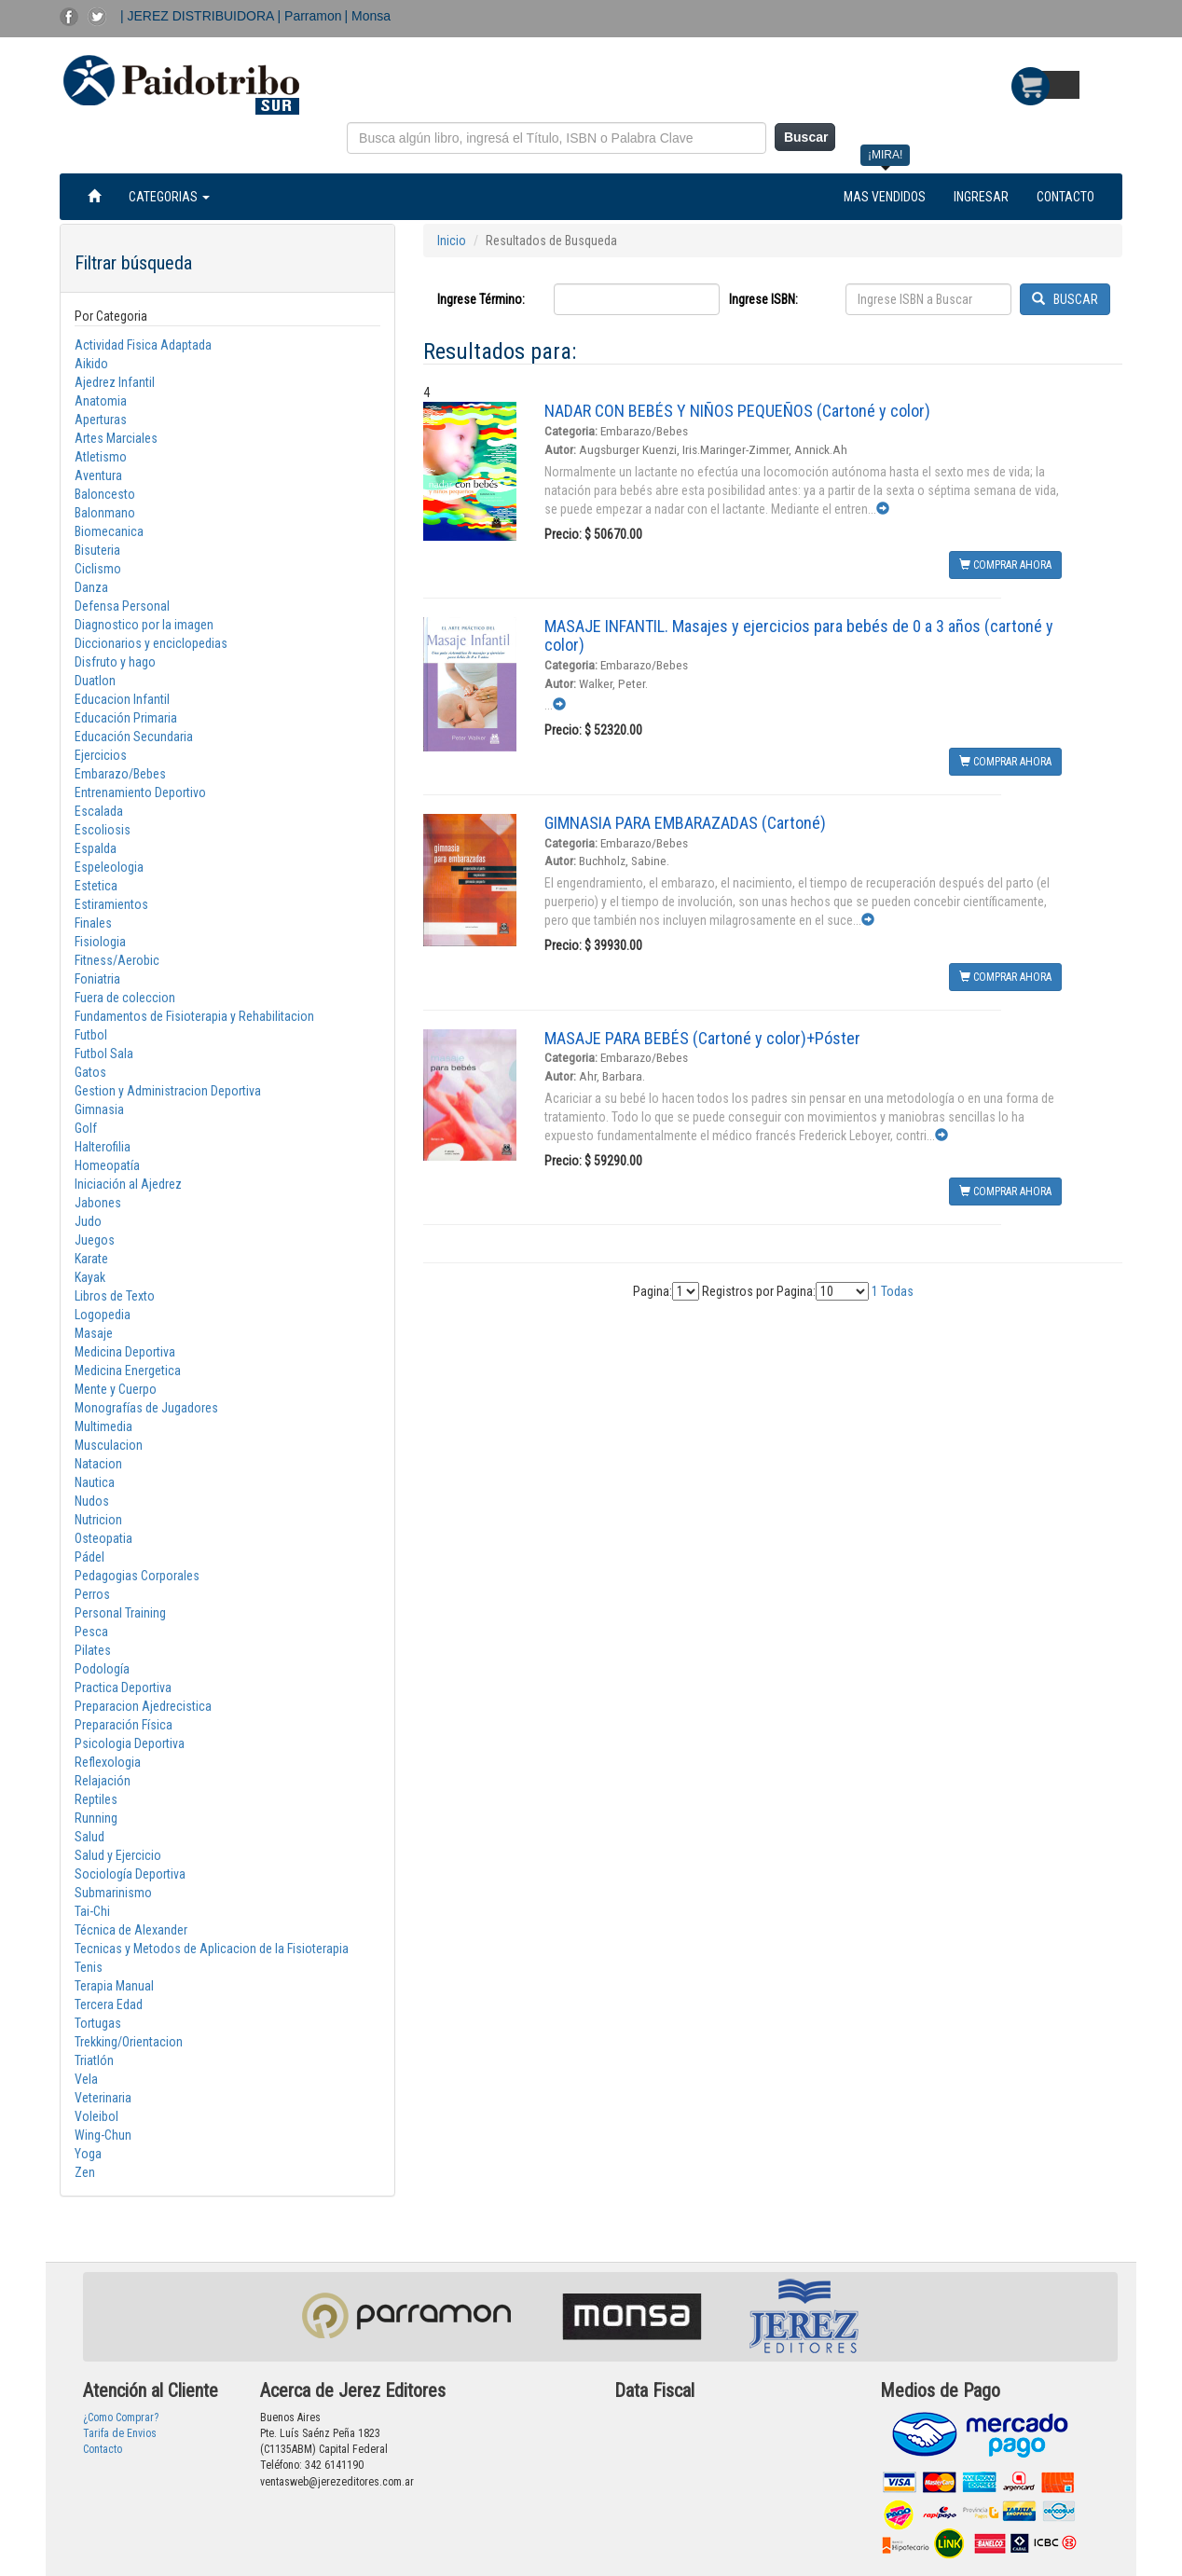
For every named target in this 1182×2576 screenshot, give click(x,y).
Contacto (102, 2449)
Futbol (91, 1034)
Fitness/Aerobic (117, 960)
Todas (897, 1291)
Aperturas (101, 419)
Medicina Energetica (128, 1370)
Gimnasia (99, 1109)
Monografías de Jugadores (146, 1407)
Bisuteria (97, 550)
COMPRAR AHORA (1005, 565)
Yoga (88, 2153)
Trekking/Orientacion (129, 2041)
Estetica (96, 885)
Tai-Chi (92, 1911)
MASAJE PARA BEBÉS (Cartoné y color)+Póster (702, 1038)
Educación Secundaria (134, 736)
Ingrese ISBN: (763, 299)
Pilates (93, 1650)
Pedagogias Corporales (137, 1575)
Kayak (90, 1277)
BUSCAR (1065, 299)
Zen (85, 2172)
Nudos (92, 1501)
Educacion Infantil (122, 699)
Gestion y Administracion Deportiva (168, 1090)
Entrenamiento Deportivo (140, 792)
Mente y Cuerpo (116, 1389)
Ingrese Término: (481, 299)
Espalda (96, 848)
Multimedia (103, 1426)
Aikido (91, 363)
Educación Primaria (126, 717)
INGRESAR (981, 196)
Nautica (95, 1482)
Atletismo (101, 456)
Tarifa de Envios (120, 2433)
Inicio (451, 240)
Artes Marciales (116, 438)
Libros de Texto (115, 1295)
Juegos (95, 1240)
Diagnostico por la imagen (144, 624)
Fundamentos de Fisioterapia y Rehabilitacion (194, 1016)
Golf (86, 1128)
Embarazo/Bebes (120, 773)
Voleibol (96, 2116)
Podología (102, 1668)
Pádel (89, 1557)
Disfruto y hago (115, 661)
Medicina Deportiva (125, 1351)
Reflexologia (108, 1762)
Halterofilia (103, 1146)
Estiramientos (111, 904)
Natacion (98, 1463)
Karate (91, 1258)
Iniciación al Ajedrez (128, 1184)
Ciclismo (98, 568)
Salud (89, 1836)
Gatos (90, 1072)
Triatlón (94, 2060)
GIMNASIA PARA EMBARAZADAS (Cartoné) (685, 823)
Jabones (98, 1202)
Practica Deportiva (123, 1687)
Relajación (103, 1780)
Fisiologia (100, 941)
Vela (86, 2079)
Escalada (99, 811)
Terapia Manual (114, 1985)
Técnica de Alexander (131, 1929)
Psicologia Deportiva (130, 1743)
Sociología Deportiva (130, 1874)
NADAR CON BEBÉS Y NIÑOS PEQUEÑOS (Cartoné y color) (737, 410)
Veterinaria (103, 2097)
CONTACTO (1065, 196)
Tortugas (98, 2023)
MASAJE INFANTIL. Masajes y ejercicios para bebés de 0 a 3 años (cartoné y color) (798, 635)
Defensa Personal (122, 606)
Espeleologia (109, 867)
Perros (92, 1594)
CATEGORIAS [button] (169, 196)
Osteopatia (103, 1538)
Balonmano (105, 512)
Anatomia (101, 400)
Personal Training (120, 1612)
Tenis (89, 1967)
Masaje (94, 1333)
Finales (93, 923)
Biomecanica (109, 531)
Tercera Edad (109, 2004)
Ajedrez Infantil (115, 382)
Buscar (806, 137)
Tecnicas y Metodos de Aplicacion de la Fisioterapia (212, 1948)
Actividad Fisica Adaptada (143, 344)
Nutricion (98, 1519)
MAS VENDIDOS (885, 196)
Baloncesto (105, 494)
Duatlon (95, 680)
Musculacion (109, 1445)
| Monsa (368, 15)
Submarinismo (113, 1892)
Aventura (98, 475)
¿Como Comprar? (120, 2417)
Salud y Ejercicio (118, 1855)
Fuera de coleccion (125, 997)
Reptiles (96, 1799)
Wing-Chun (103, 2135)
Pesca (91, 1631)
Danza (91, 587)
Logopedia (103, 1314)
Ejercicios (101, 755)
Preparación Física (123, 1724)
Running (96, 1818)
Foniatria (97, 978)
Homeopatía (107, 1165)
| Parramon (310, 15)
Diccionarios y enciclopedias (151, 643)
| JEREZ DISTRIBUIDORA (199, 15)
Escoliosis (103, 829)
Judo (88, 1221)
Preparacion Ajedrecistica (143, 1706)
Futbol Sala (104, 1053)
